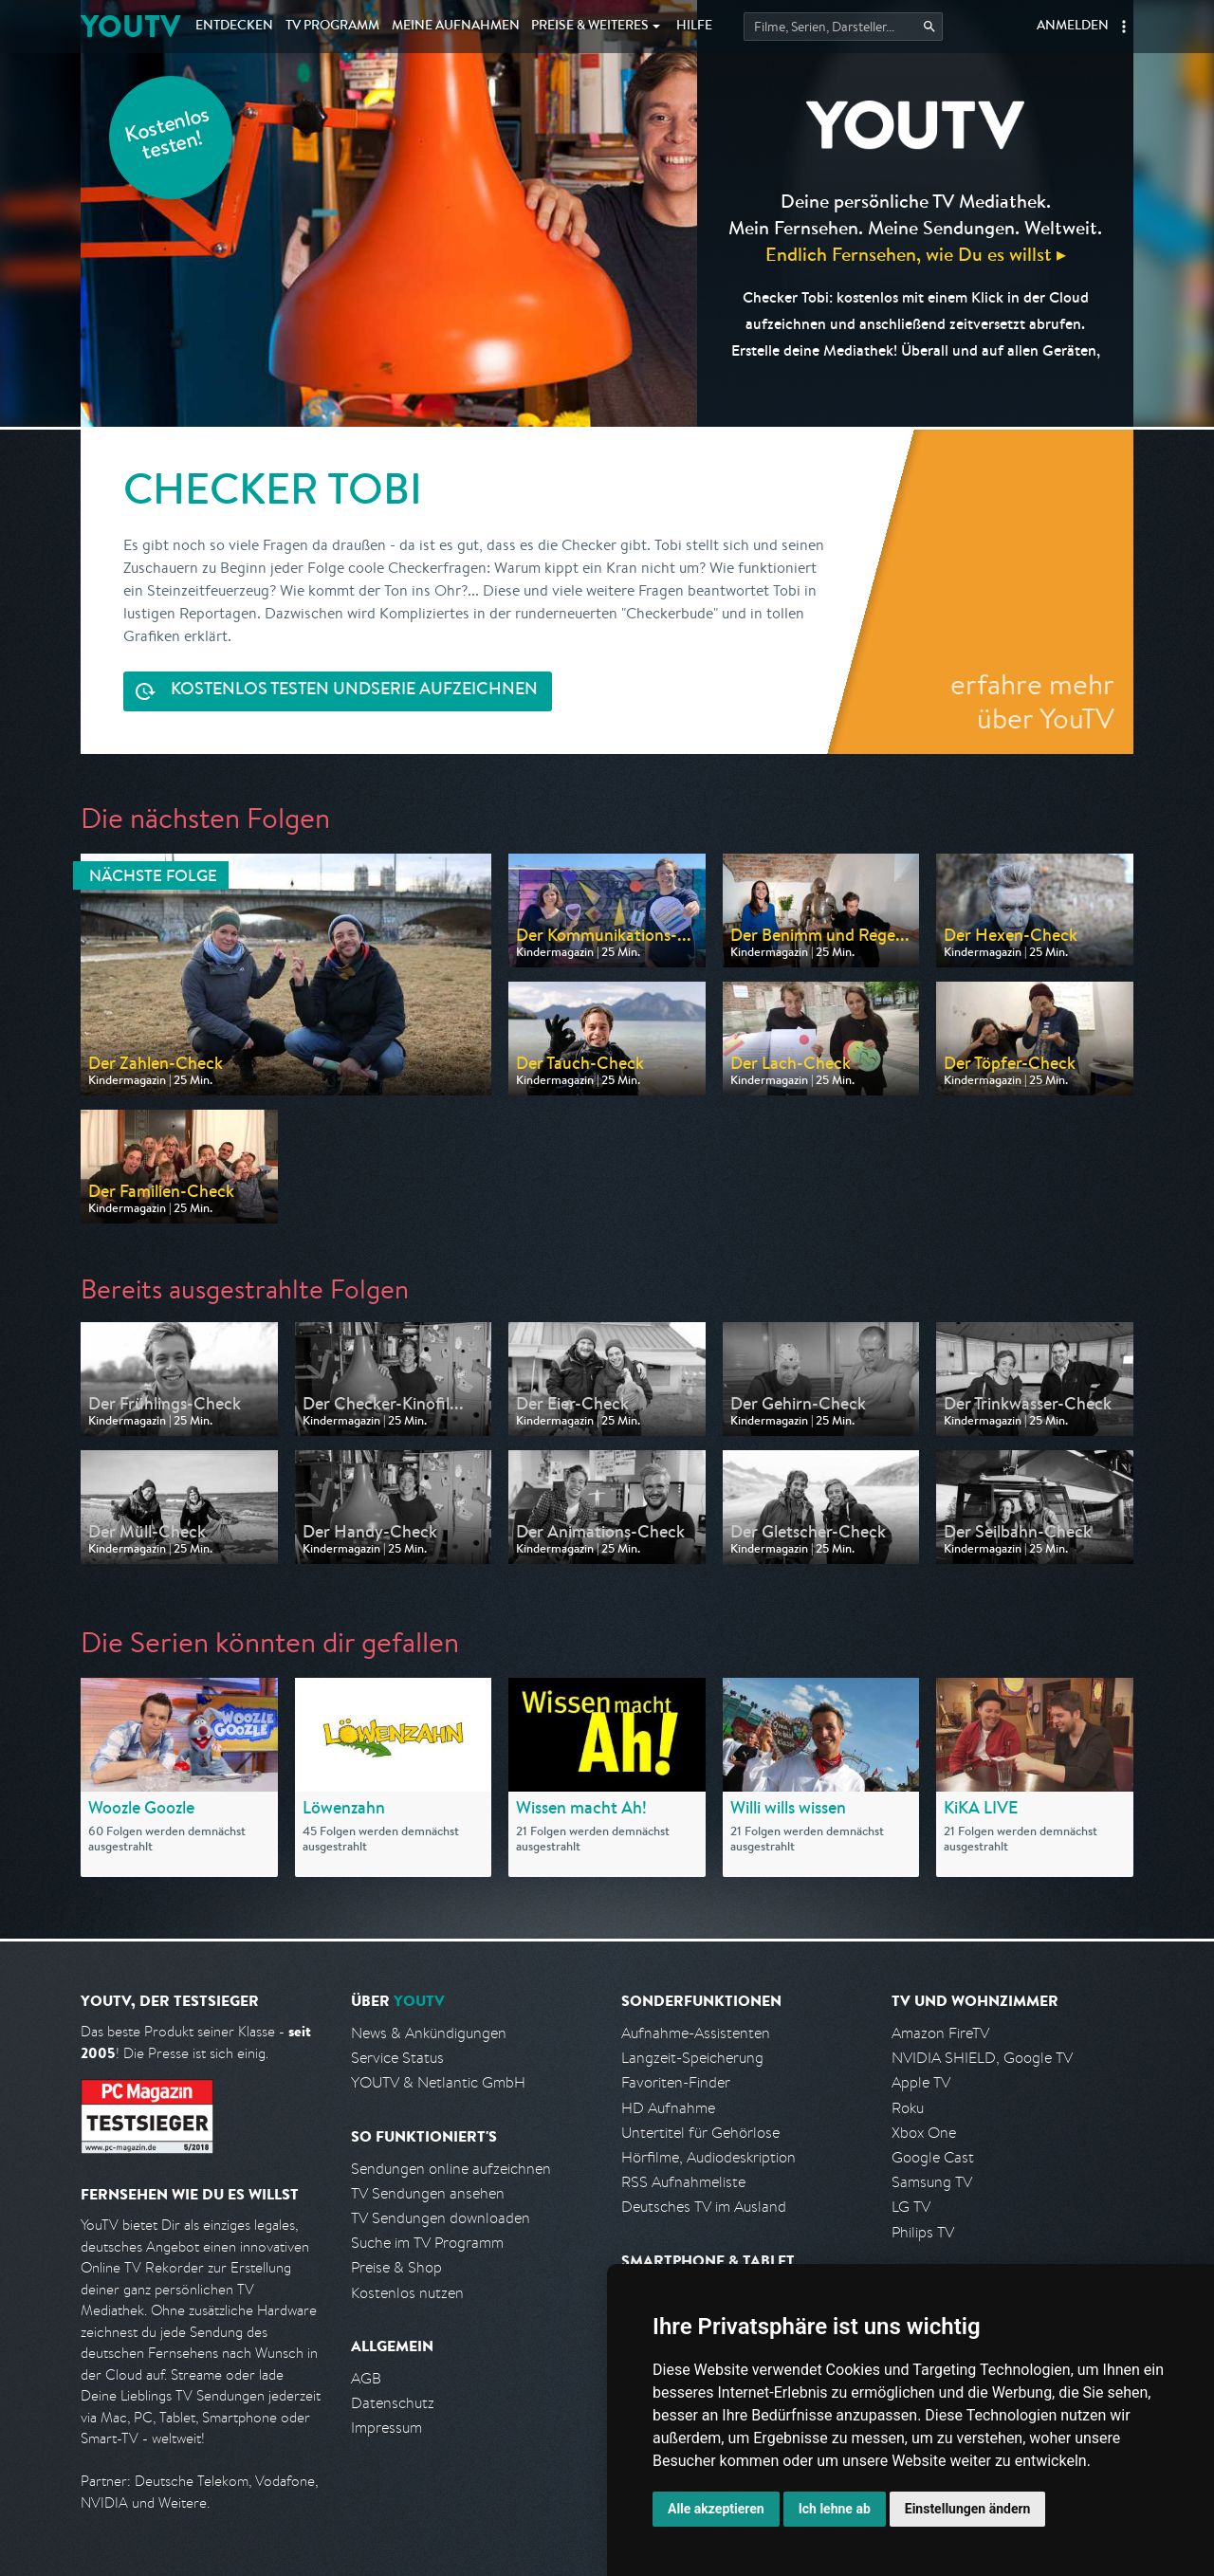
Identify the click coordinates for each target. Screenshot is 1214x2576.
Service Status (397, 2058)
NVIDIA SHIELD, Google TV (982, 2058)
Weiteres (590, 26)
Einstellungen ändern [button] (968, 2508)
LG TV (911, 2207)
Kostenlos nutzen (407, 2293)
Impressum (386, 2428)
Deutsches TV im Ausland (703, 2207)
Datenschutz (392, 2403)
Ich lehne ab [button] (835, 2508)
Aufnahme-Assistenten (695, 2033)
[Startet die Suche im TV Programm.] (843, 26)
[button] (1123, 26)
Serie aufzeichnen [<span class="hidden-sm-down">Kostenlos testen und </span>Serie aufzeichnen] (354, 691)
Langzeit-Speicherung (692, 2058)
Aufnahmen (456, 26)
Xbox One (924, 2133)
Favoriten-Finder (675, 2082)
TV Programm (332, 26)
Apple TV (921, 2082)
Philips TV (923, 2232)
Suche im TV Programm (427, 2243)
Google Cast (933, 2157)
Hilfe (694, 26)
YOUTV (130, 26)
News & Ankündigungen (428, 2033)
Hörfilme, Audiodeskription (708, 2157)
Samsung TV (932, 2182)
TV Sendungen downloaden (440, 2218)
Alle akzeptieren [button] (716, 2508)
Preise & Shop (396, 2267)
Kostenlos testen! (167, 136)
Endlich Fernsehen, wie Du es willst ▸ (915, 254)
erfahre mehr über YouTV (1032, 701)
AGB (366, 2378)
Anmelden (1073, 26)
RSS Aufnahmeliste (683, 2182)
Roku (908, 2108)
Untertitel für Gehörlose (700, 2133)
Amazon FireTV (940, 2033)
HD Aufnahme (668, 2108)
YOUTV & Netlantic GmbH (438, 2082)
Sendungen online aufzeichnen (451, 2169)
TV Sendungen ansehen (428, 2193)
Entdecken (234, 26)
